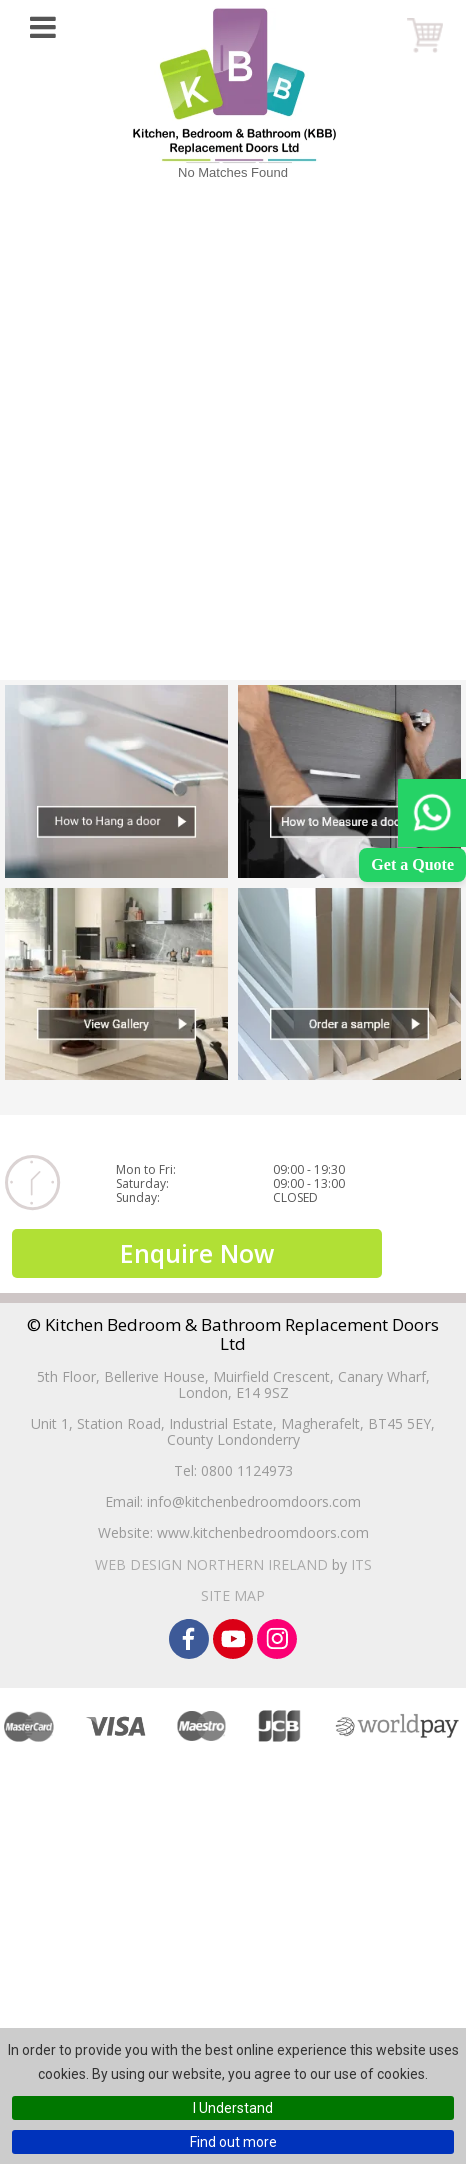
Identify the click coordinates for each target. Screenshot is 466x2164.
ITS (361, 1564)
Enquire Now (197, 1253)
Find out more (233, 2142)
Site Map (233, 1595)
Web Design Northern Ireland (211, 1564)
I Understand (233, 2108)
